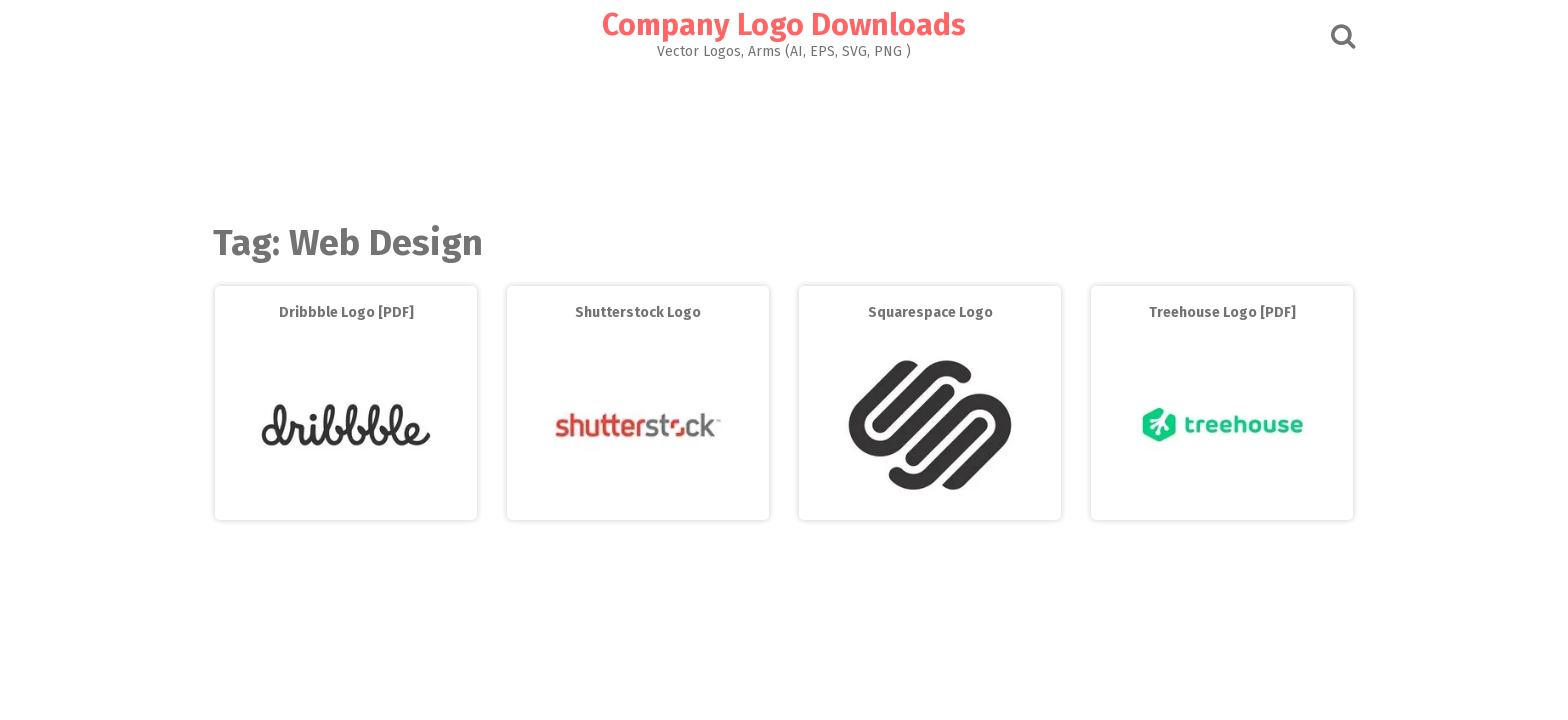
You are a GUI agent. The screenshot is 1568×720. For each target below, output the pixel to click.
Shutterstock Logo (638, 312)
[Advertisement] (784, 136)
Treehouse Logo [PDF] (1222, 312)
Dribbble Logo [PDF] (346, 312)
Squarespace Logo (930, 312)
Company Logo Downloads (784, 25)
